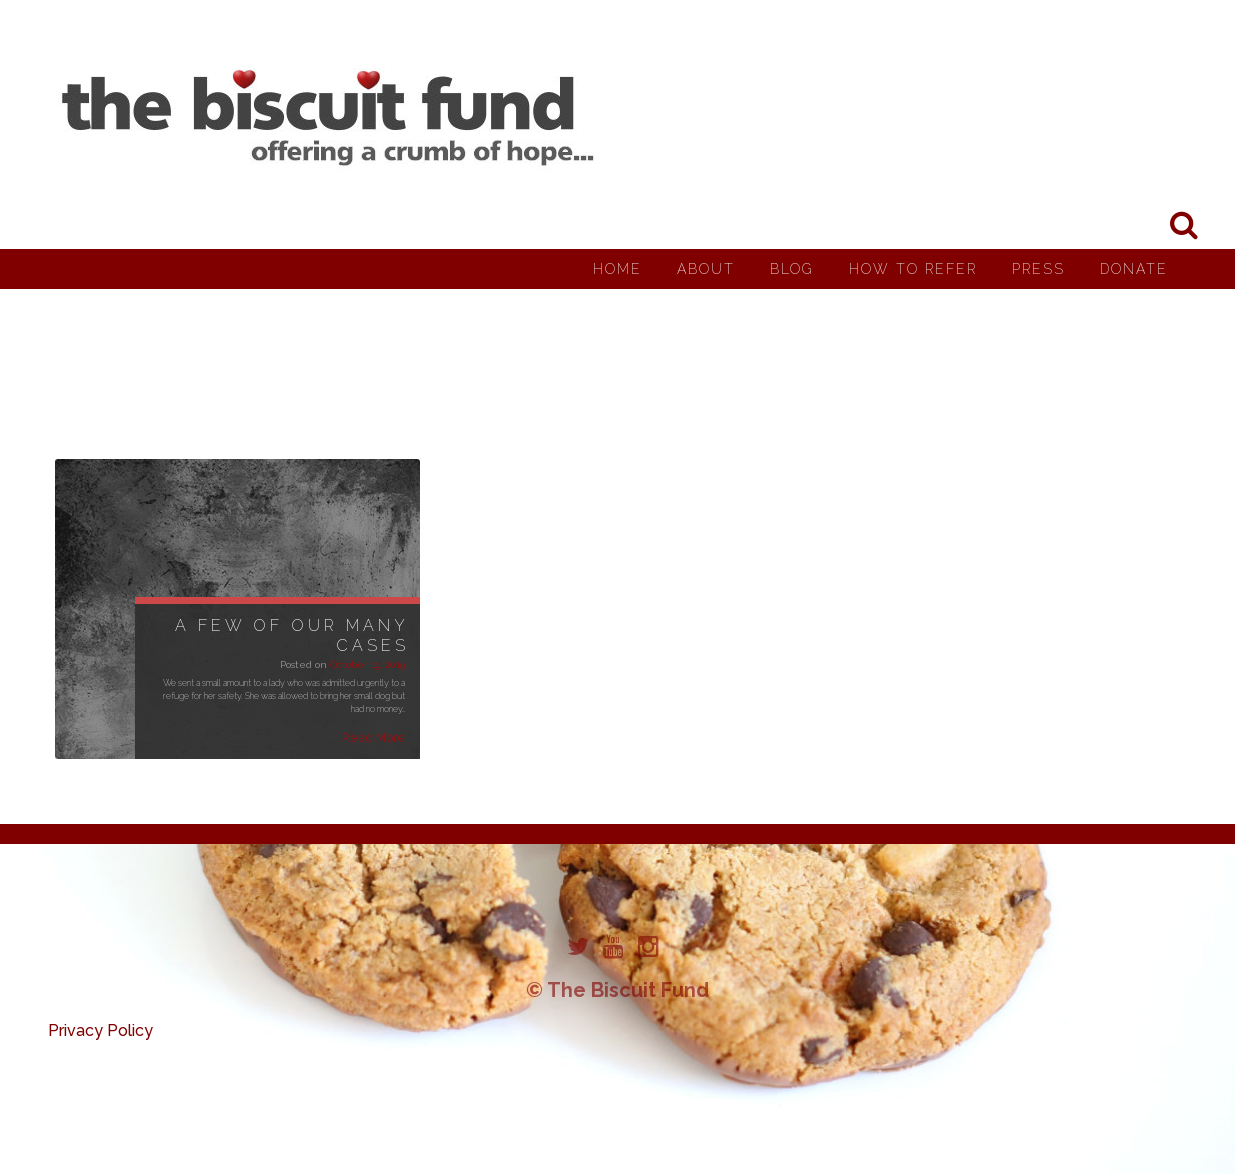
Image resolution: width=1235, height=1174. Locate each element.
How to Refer (913, 269)
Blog (792, 269)
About (706, 269)
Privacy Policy (100, 1030)
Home (617, 269)
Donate (1134, 269)
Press (1038, 269)
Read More (373, 738)
